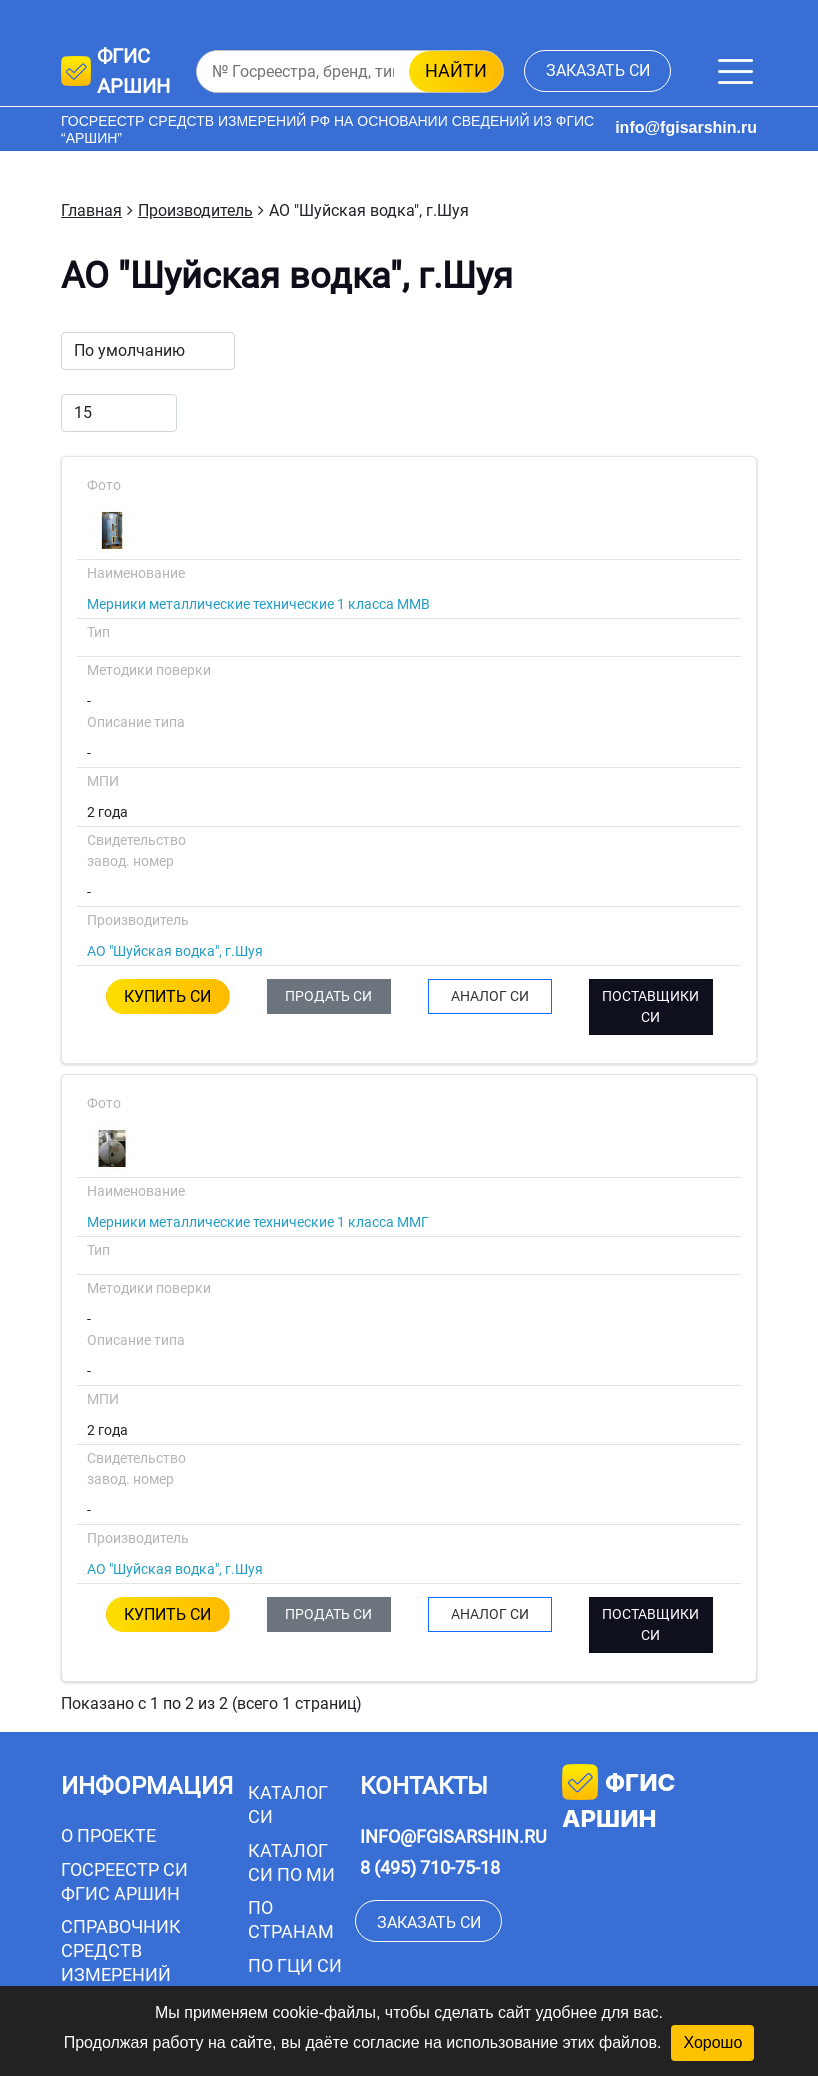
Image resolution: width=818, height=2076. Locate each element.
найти (456, 70)
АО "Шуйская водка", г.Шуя (175, 951)
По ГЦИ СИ (295, 1965)
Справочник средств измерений (121, 1950)
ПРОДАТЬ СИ (328, 996)
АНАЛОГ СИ (490, 996)
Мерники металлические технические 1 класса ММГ (258, 1222)
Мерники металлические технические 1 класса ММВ (258, 604)
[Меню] (735, 71)
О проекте (108, 1835)
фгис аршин (618, 1798)
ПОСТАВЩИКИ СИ (650, 1006)
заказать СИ (598, 70)
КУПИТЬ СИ (167, 996)
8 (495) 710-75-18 (430, 1867)
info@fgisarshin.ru (686, 127)
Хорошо (712, 2042)
